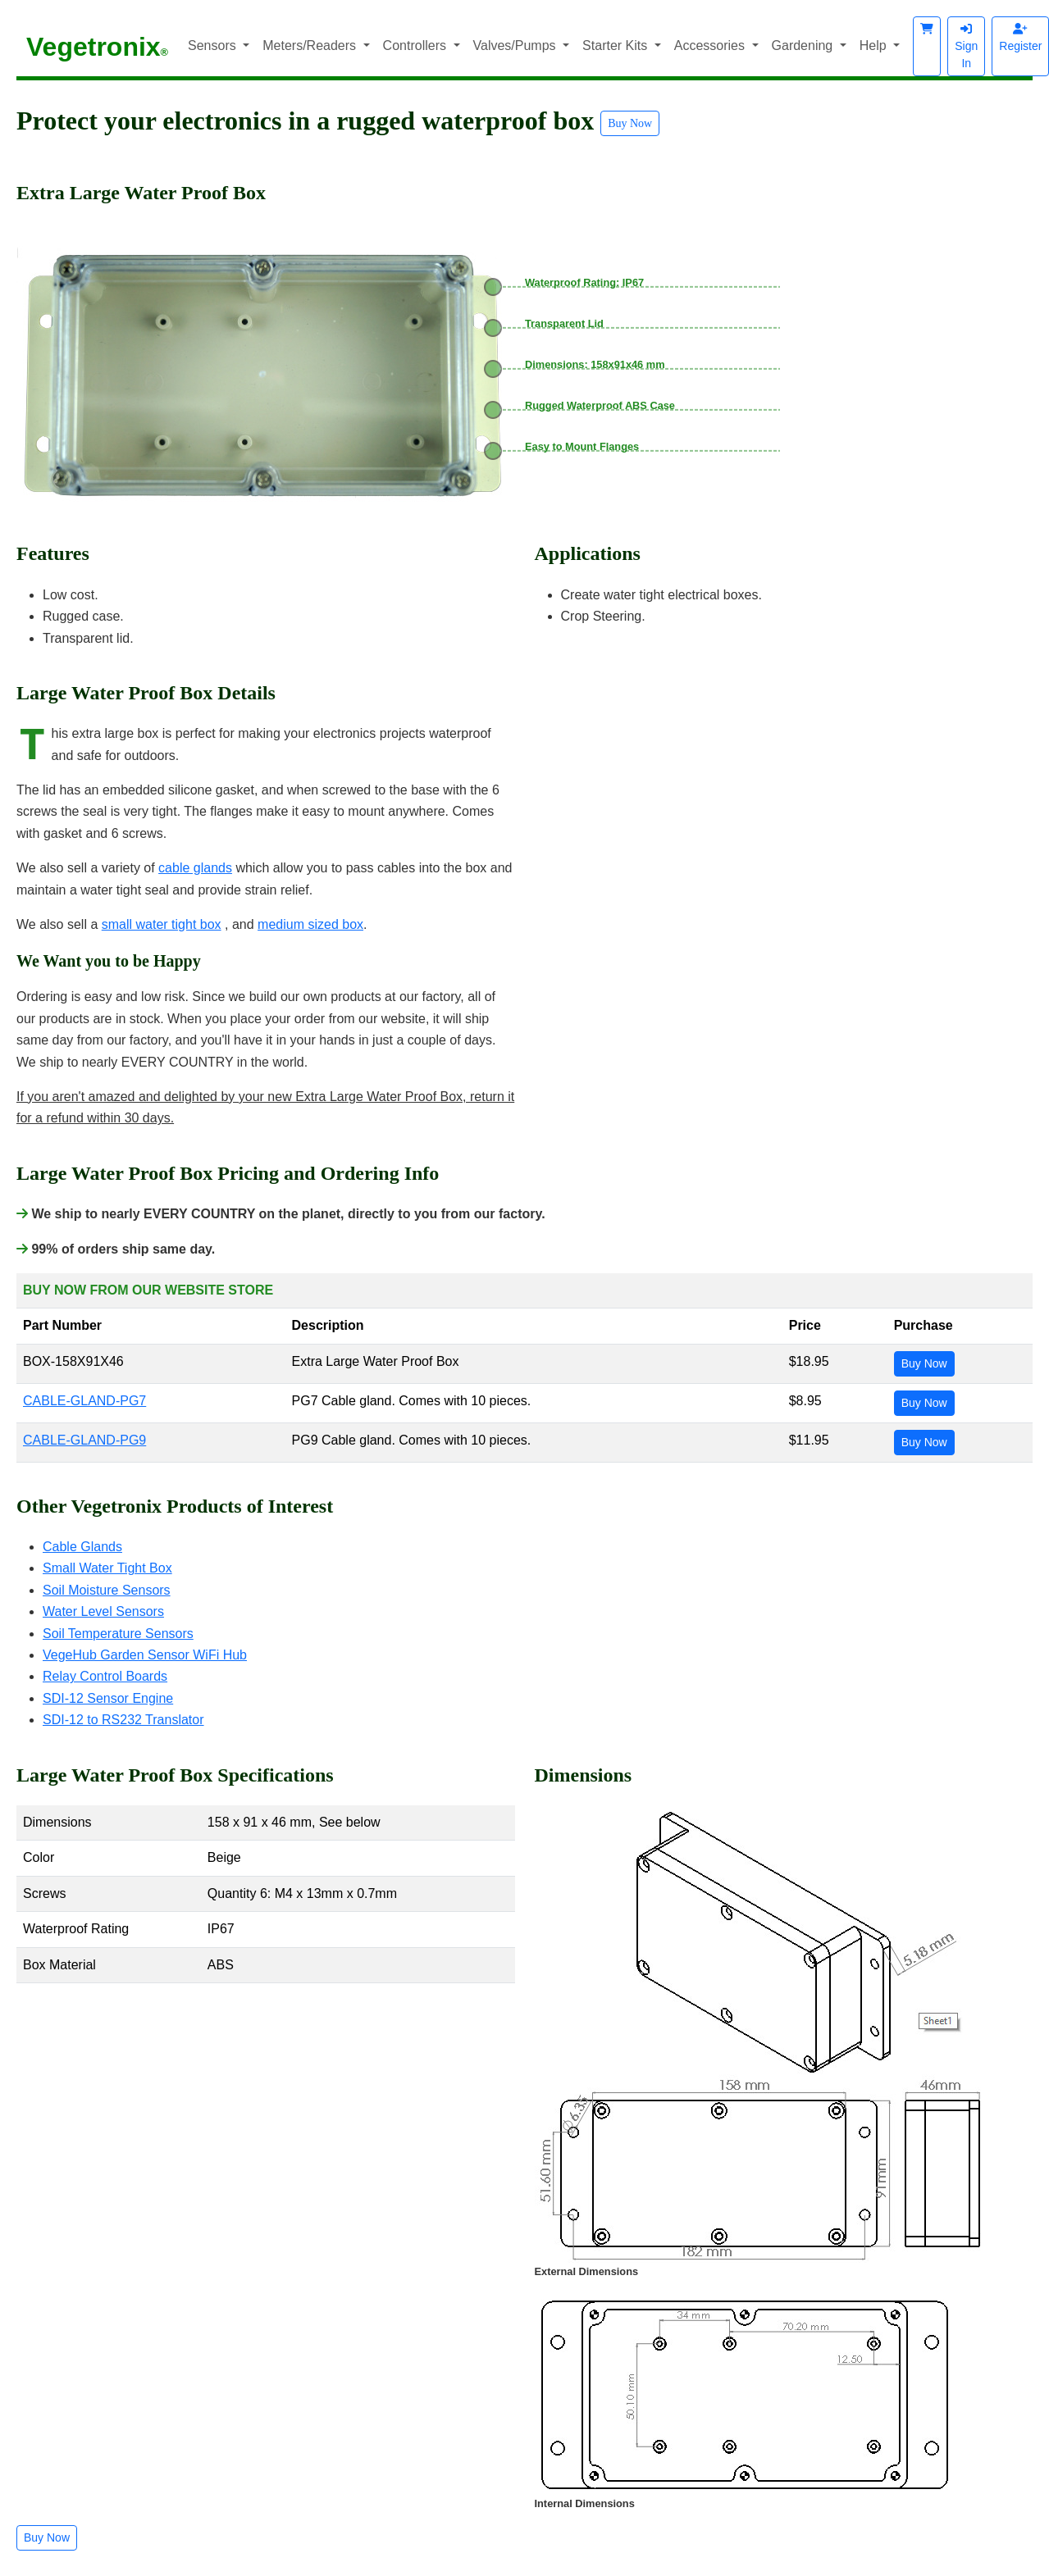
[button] (927, 46)
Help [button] (875, 45)
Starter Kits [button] (616, 45)
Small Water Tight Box (107, 1568)
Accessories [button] (711, 45)
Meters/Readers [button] (310, 45)
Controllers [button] (416, 45)
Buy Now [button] (630, 123)
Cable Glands (82, 1547)
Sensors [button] (213, 45)
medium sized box (310, 924)
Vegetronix (97, 46)
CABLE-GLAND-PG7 (84, 1401)
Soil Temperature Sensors (118, 1634)
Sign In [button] (966, 46)
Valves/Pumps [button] (516, 45)
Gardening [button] (804, 45)
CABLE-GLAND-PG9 (84, 1440)
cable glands (195, 868)
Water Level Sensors (103, 1611)
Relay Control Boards (105, 1676)
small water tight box (161, 924)
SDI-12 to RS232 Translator (123, 1720)
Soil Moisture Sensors (107, 1590)
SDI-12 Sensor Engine (108, 1698)
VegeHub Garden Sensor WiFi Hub (145, 1655)
